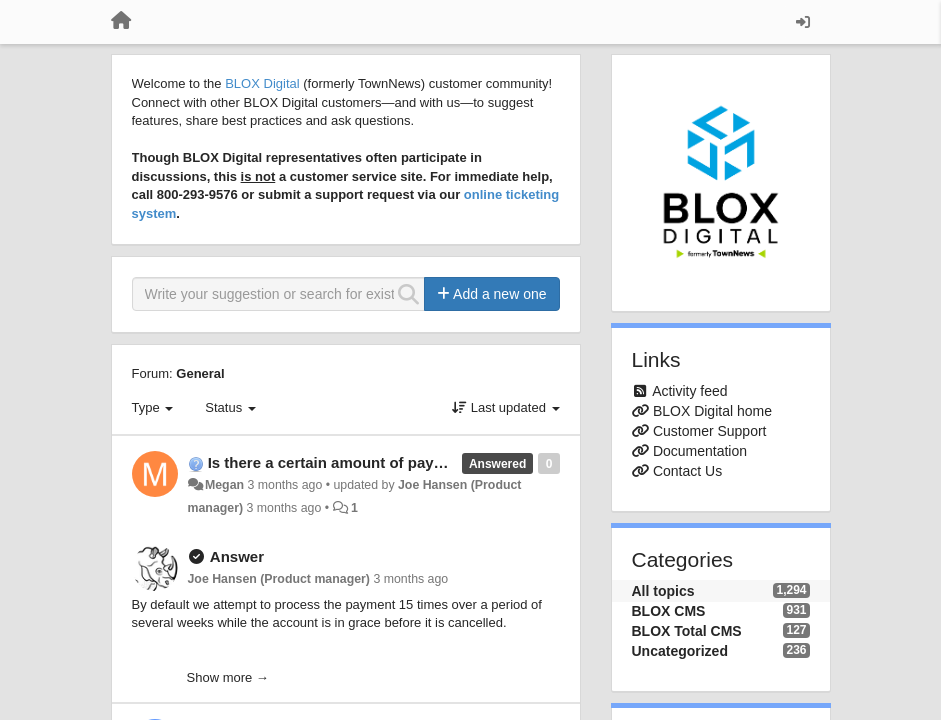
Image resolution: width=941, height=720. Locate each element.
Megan (224, 485)
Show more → (228, 677)
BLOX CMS (669, 611)
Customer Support (710, 431)
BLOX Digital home (712, 411)
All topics (663, 591)
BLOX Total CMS (687, 631)
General (200, 373)
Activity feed (689, 391)
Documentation (700, 451)
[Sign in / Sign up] (803, 22)
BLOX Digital (262, 83)
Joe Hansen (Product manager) (279, 579)
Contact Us (687, 471)
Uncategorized (680, 651)
